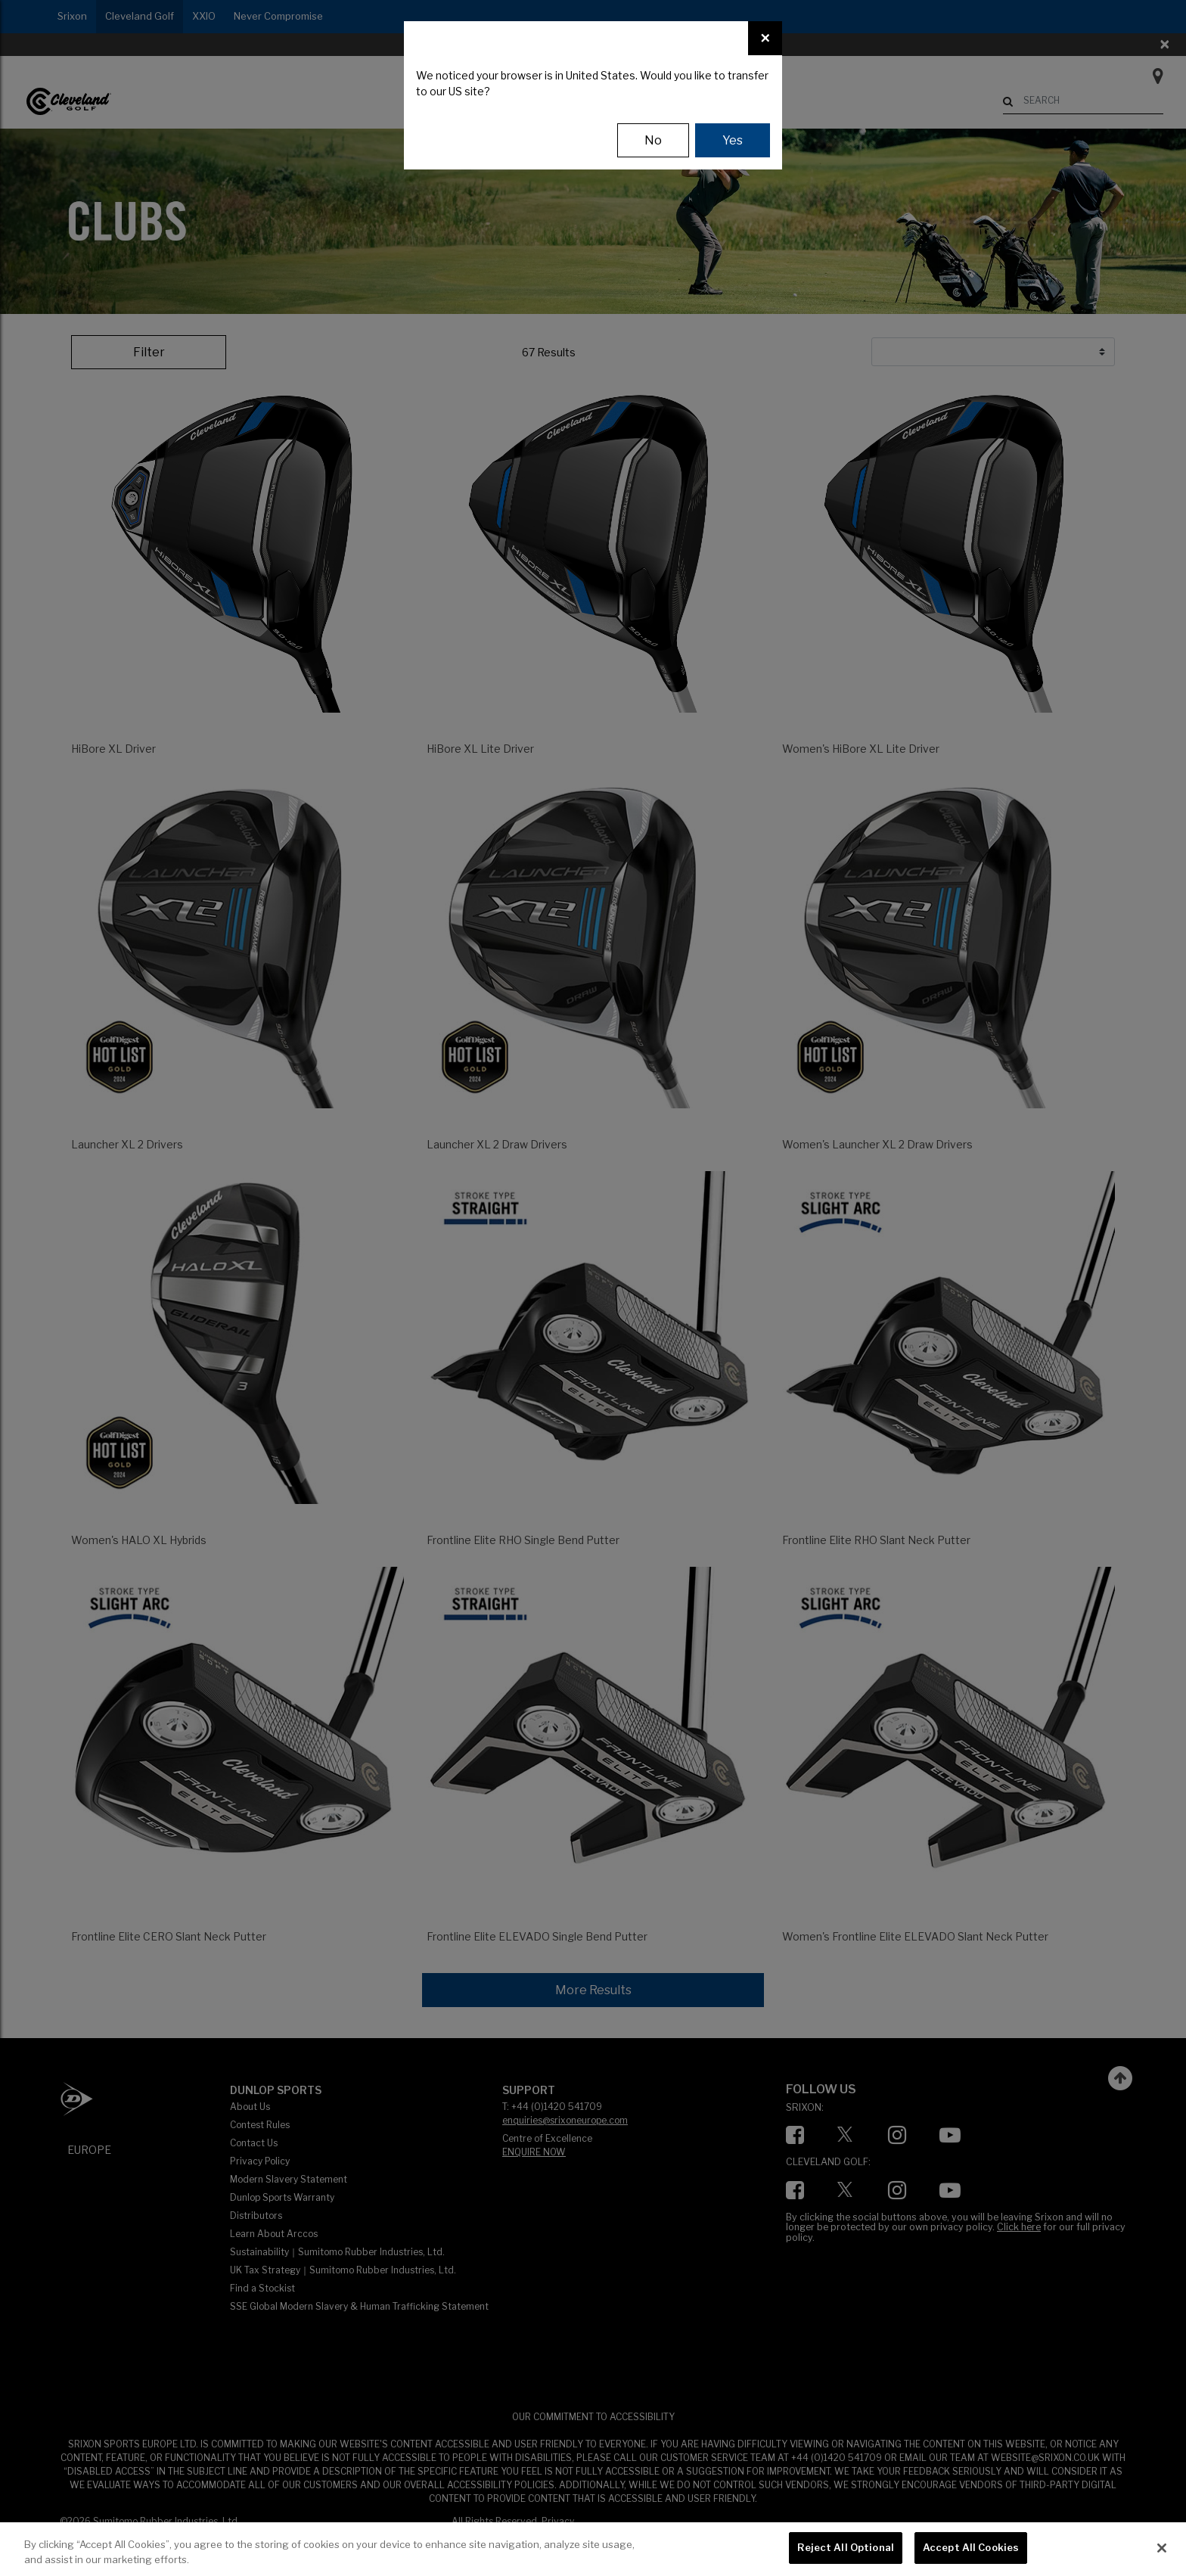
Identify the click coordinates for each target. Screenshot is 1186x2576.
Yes (732, 140)
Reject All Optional (845, 2547)
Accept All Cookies (971, 2547)
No (653, 140)
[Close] (765, 38)
